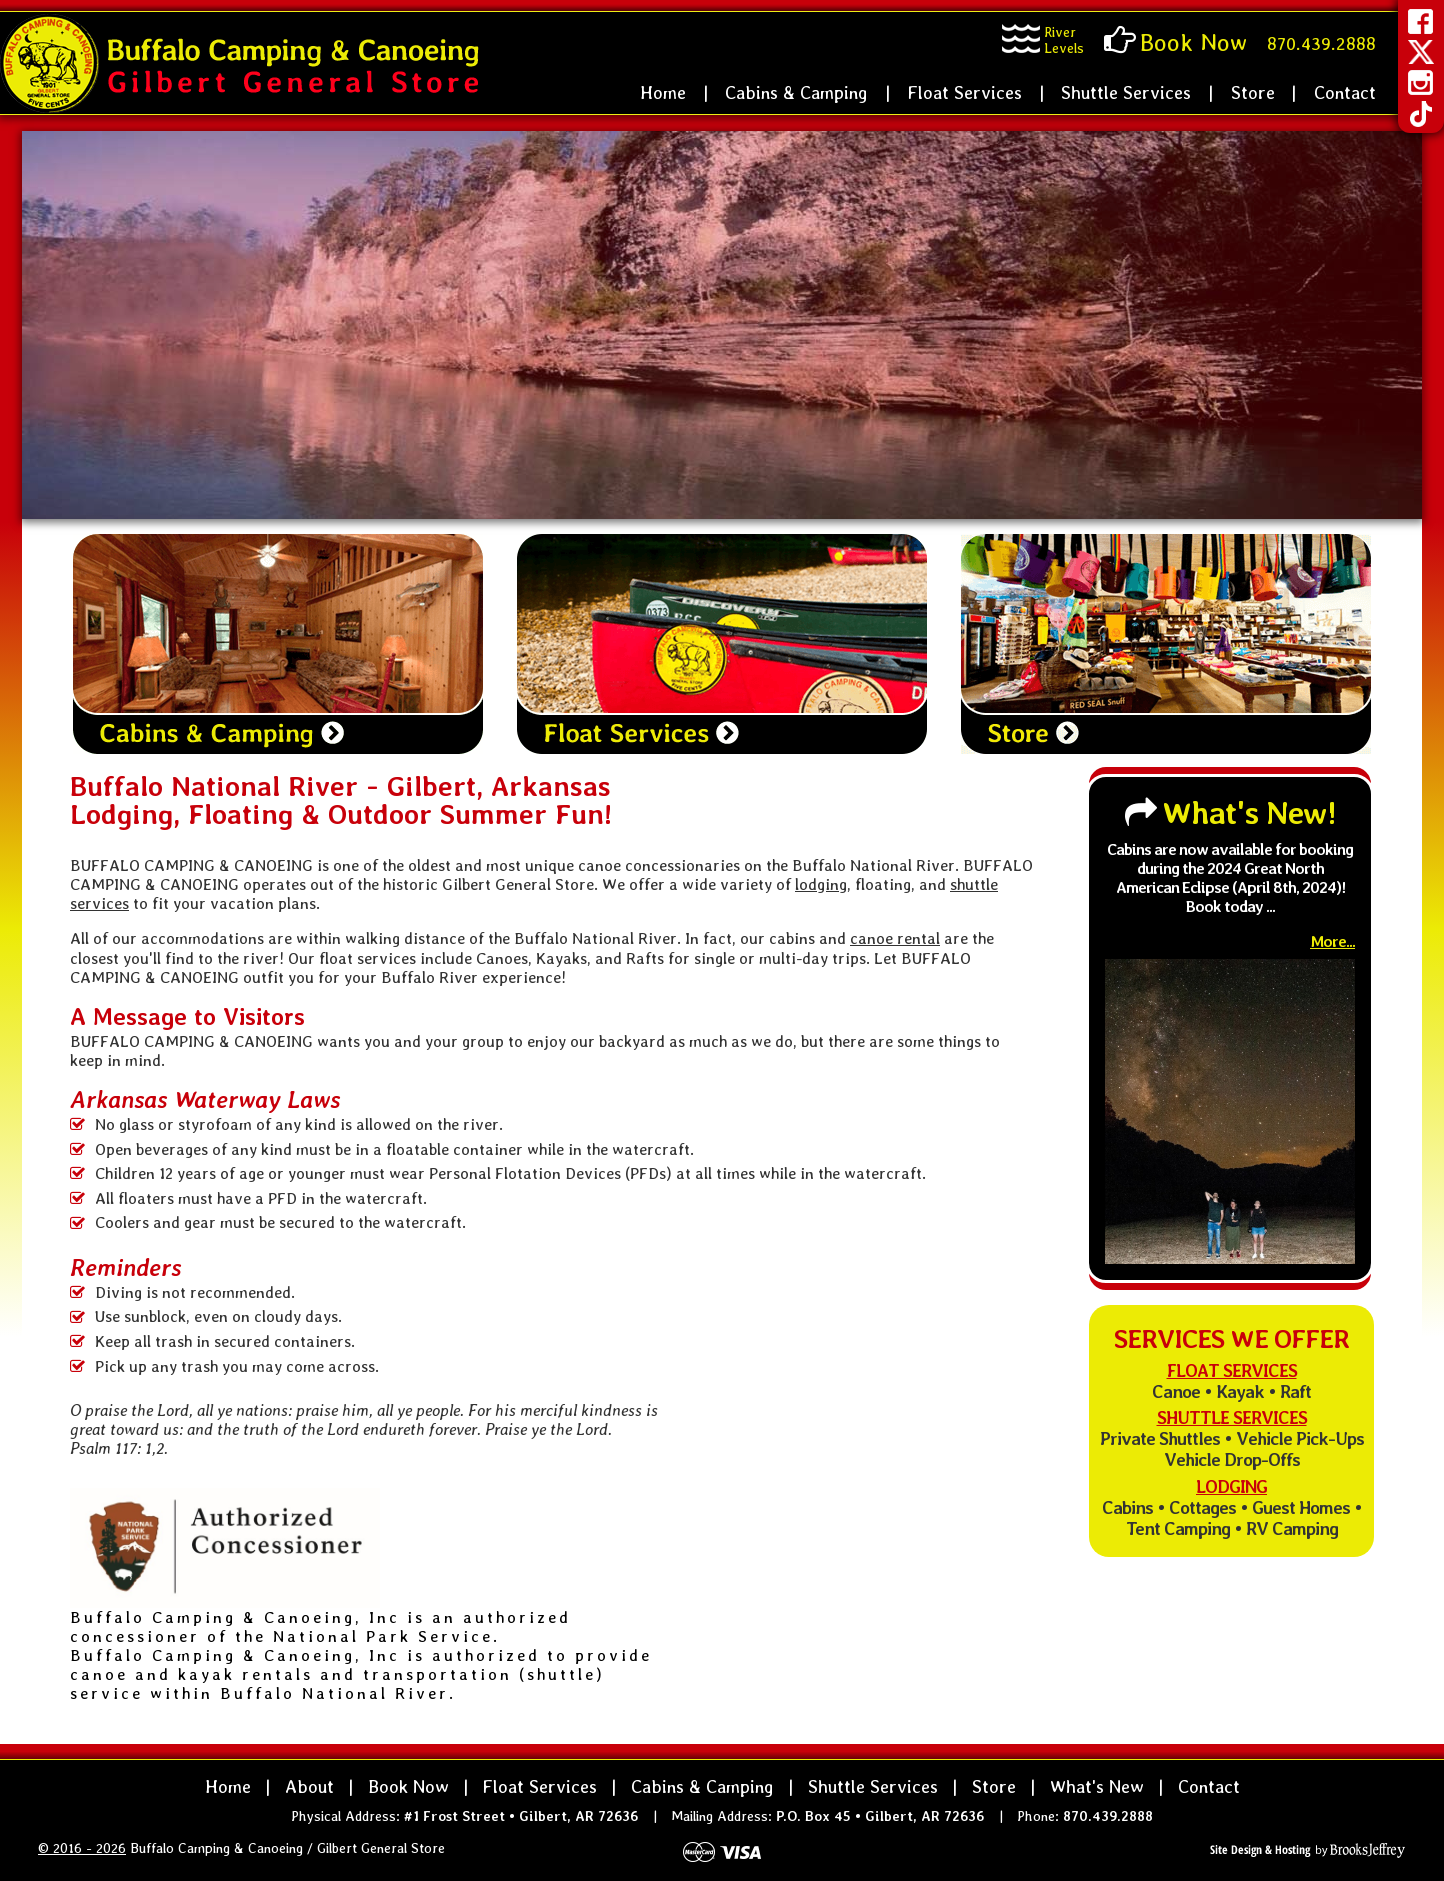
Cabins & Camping (796, 92)
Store (1253, 92)
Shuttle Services (1126, 92)
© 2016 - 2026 (82, 1848)
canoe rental (895, 938)
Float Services (965, 92)
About (309, 1786)
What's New (1097, 1786)
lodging (821, 884)
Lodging (1231, 1486)
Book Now (408, 1786)
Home (663, 92)
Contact (1345, 92)
